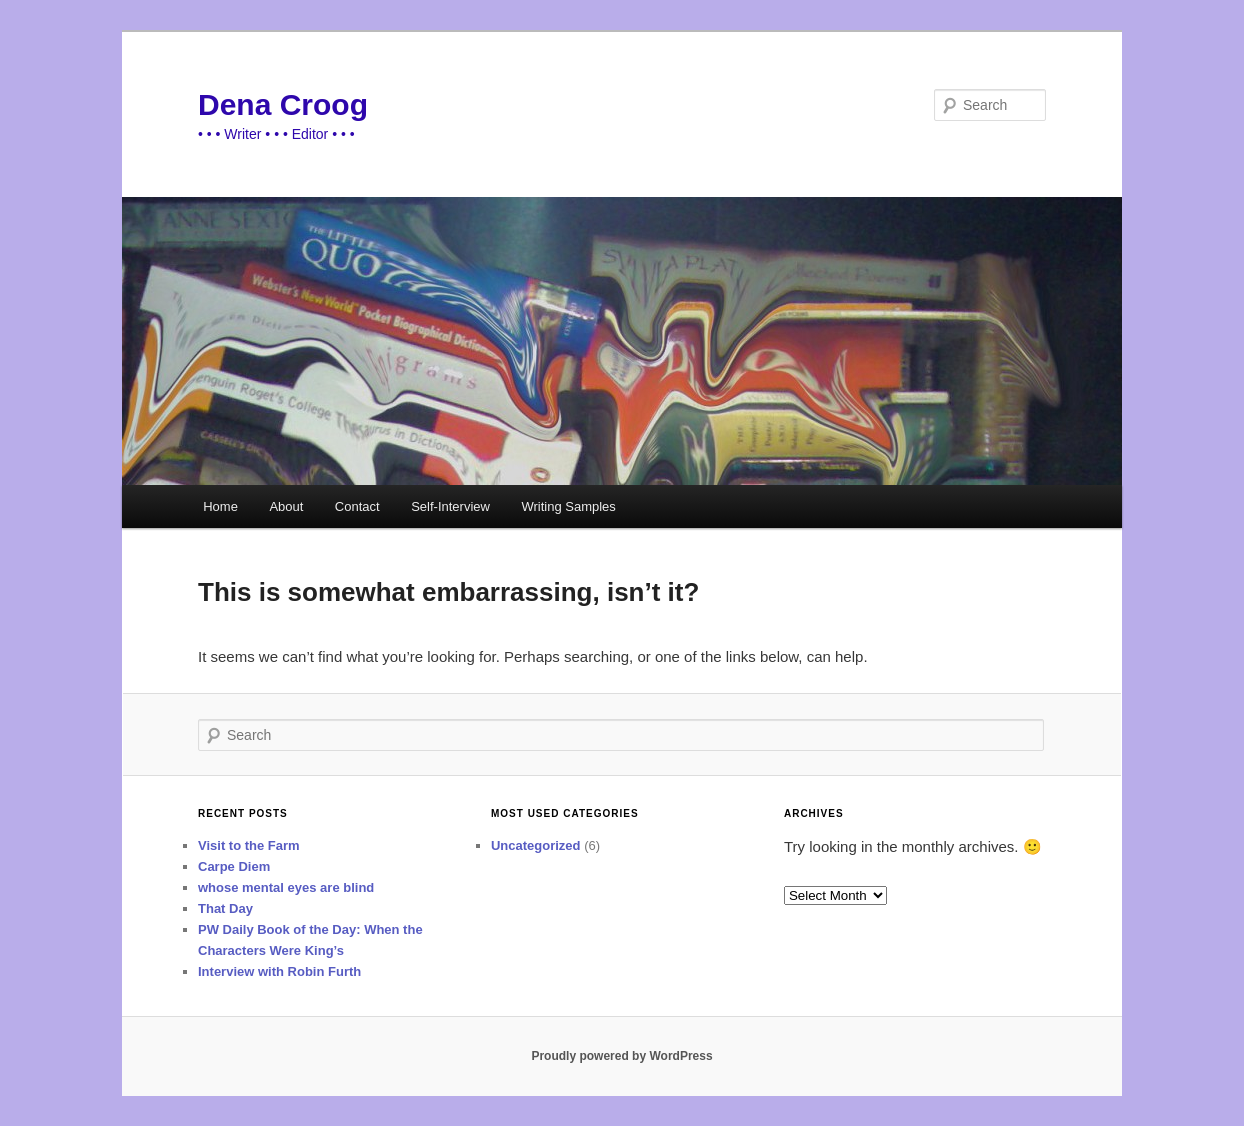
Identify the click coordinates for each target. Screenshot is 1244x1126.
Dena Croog (283, 104)
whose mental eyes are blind (286, 887)
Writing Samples (568, 506)
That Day (225, 908)
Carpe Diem (234, 866)
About (286, 506)
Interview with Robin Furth (279, 971)
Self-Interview (450, 506)
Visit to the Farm (249, 845)
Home (220, 506)
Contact (357, 506)
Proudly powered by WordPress (621, 1056)
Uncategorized (536, 845)
